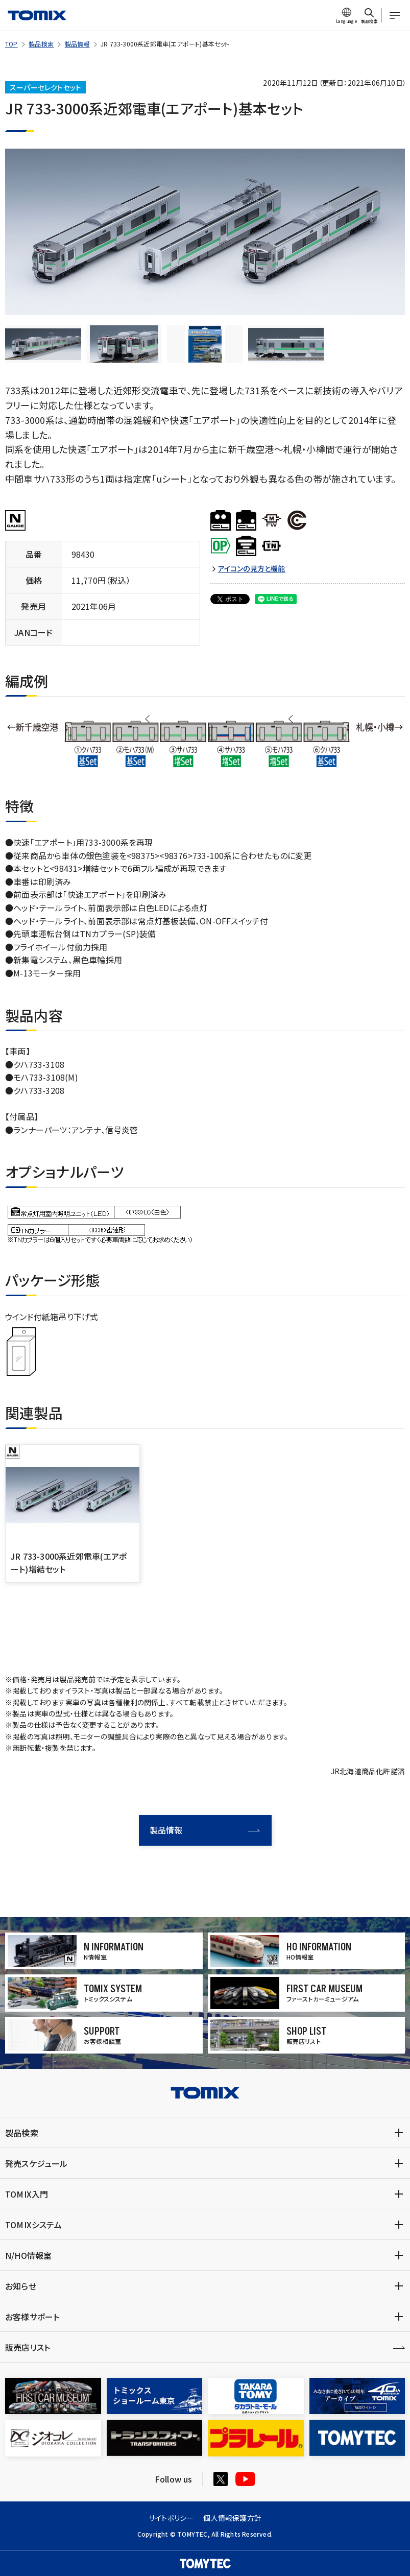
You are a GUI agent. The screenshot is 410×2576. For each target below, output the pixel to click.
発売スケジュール (36, 2163)
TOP (11, 43)
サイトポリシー (171, 2518)
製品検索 (41, 43)
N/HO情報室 (28, 2255)
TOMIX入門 (26, 2194)
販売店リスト (27, 2347)
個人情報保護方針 (232, 2518)
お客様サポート (32, 2316)
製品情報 (77, 43)
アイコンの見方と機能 (251, 568)
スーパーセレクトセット (45, 87)
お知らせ (20, 2286)
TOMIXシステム (33, 2225)
